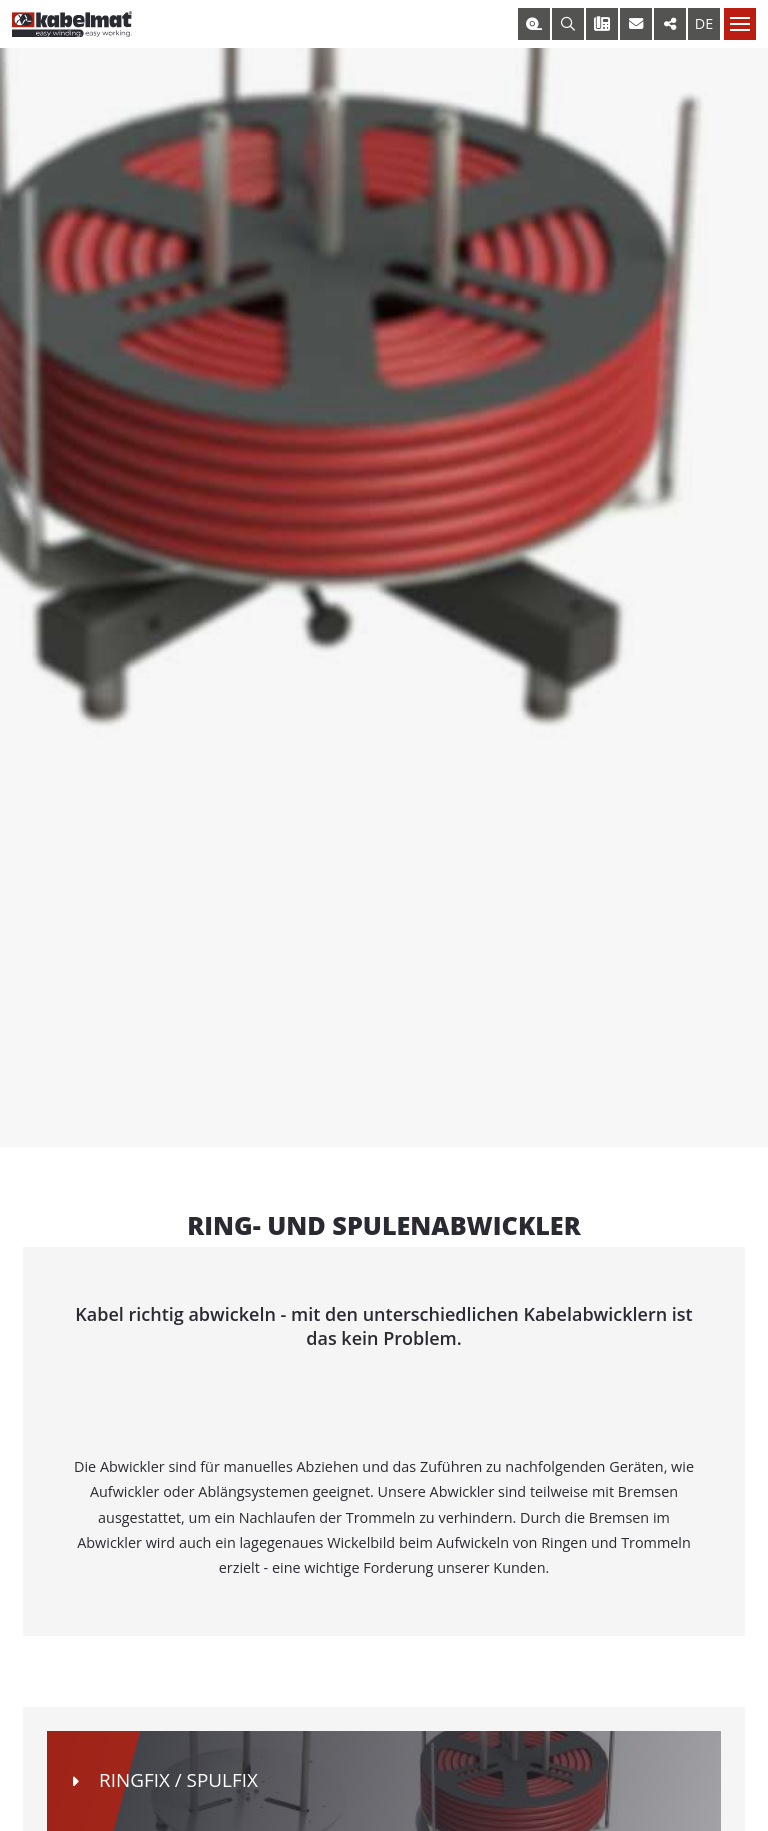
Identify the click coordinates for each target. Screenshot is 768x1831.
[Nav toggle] (740, 24)
